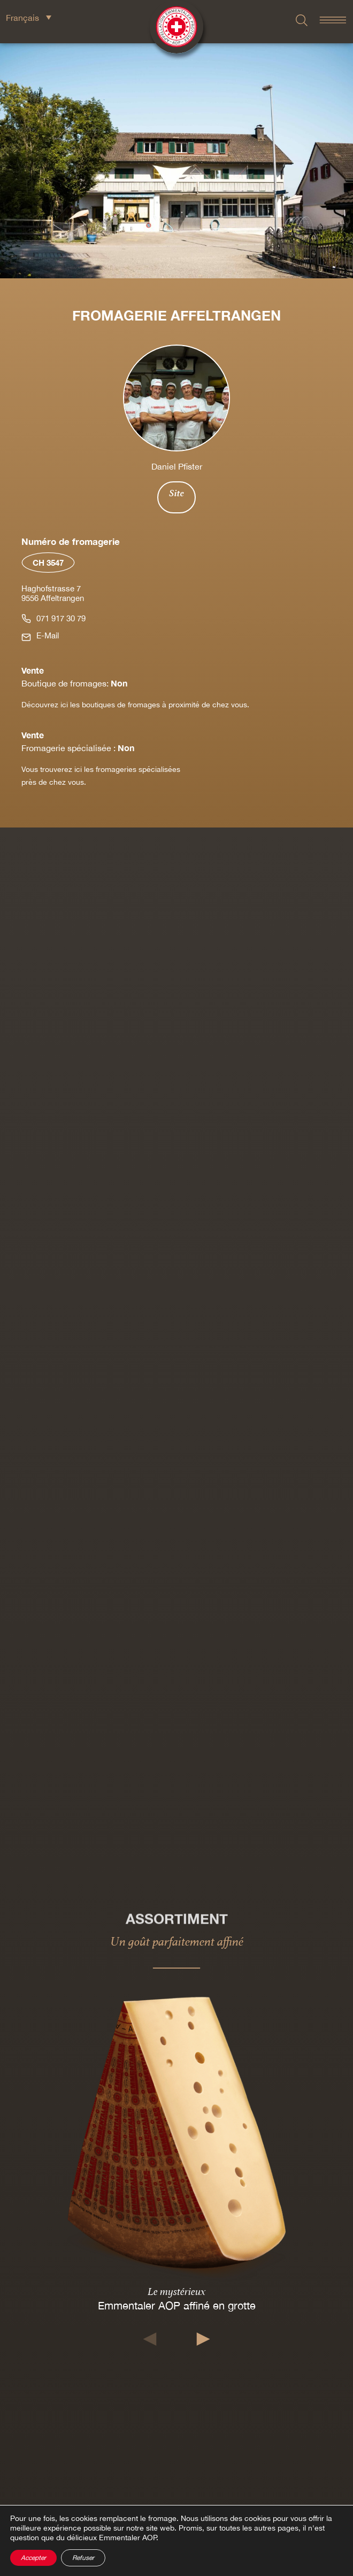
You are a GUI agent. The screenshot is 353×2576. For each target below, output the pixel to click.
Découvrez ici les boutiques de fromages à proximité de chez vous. (135, 704)
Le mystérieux (176, 2291)
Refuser (83, 2558)
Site (176, 493)
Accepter (33, 2558)
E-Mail (47, 635)
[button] (150, 2339)
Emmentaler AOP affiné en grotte (177, 2305)
